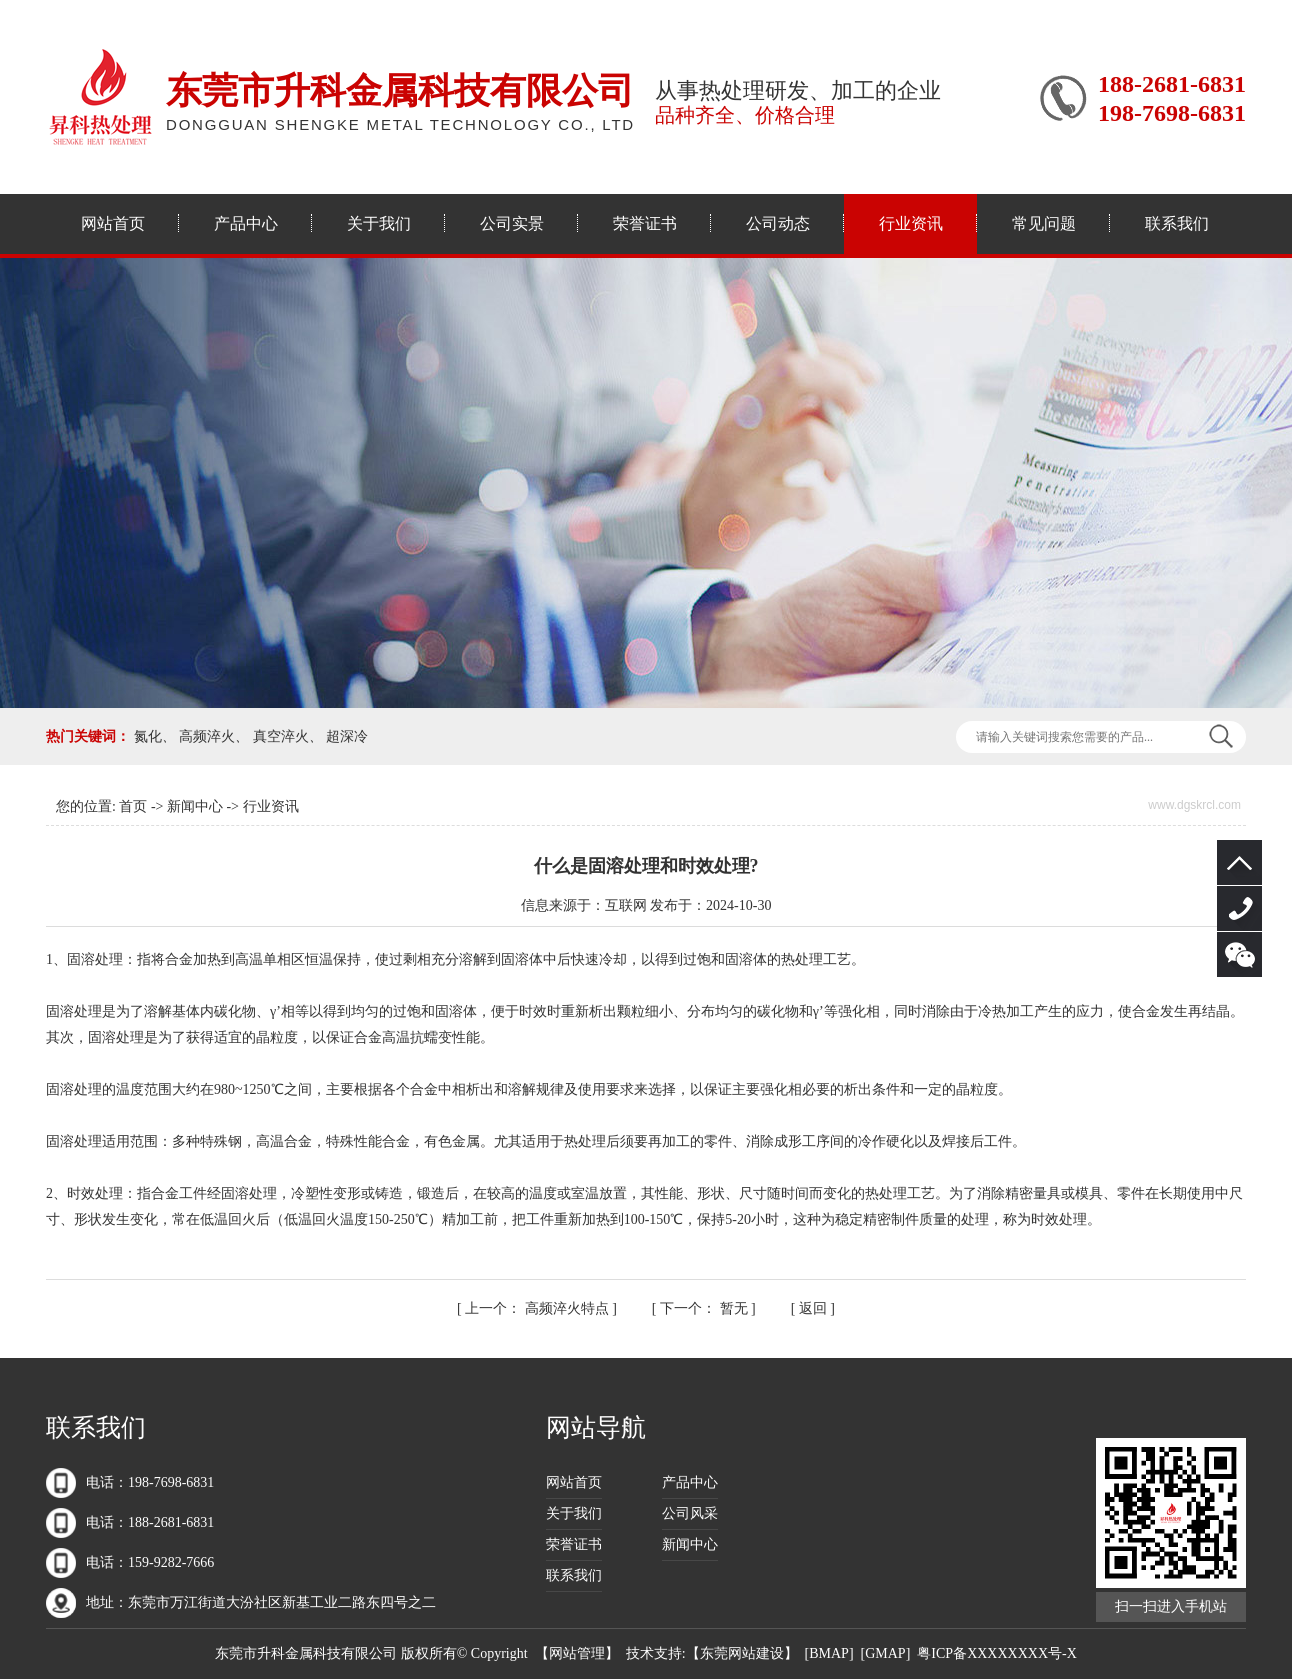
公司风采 (690, 1513)
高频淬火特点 (538, 1308)
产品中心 (246, 223)
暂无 (705, 1308)
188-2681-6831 (1239, 908)
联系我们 (1177, 223)
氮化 (148, 736)
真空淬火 (281, 736)
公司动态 (778, 223)
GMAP (885, 1653)
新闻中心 (195, 806)
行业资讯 (911, 223)
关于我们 (379, 223)
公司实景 (512, 223)
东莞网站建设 (742, 1653)
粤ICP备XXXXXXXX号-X (996, 1653)
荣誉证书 (645, 223)
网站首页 (113, 223)
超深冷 (347, 736)
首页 (133, 806)
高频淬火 (207, 736)
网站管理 (577, 1653)
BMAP (829, 1653)
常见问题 (1044, 223)
